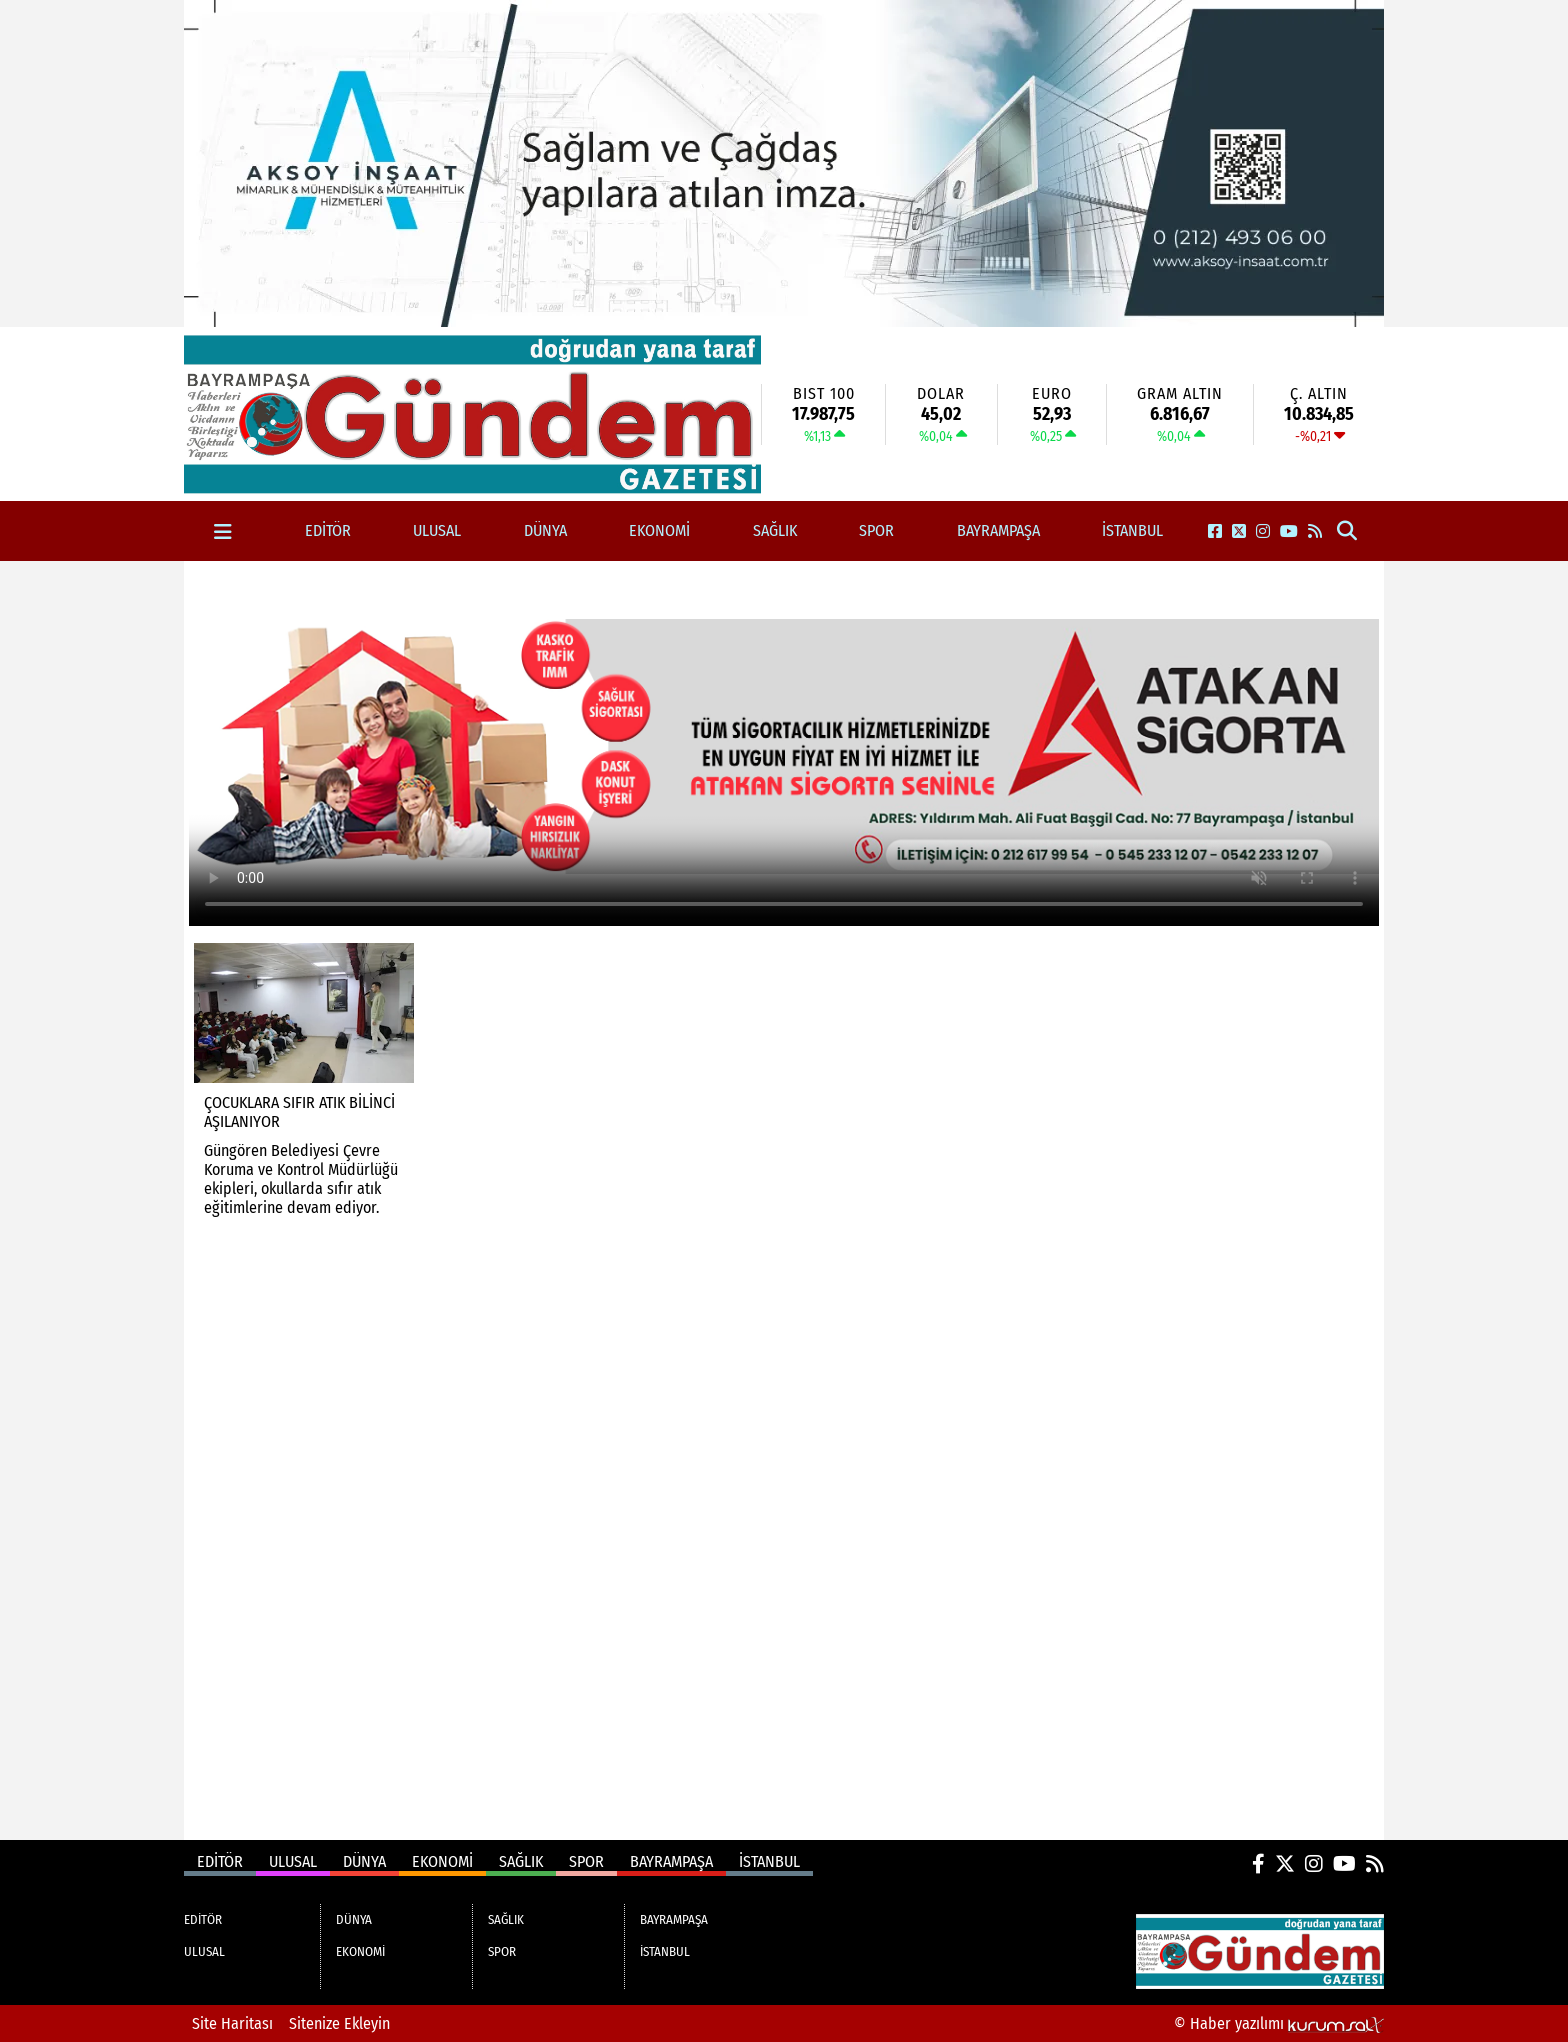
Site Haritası (232, 2023)
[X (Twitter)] (1239, 531)
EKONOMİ (659, 530)
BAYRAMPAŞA (998, 530)
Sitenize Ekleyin (339, 2023)
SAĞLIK (775, 530)
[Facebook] (1215, 531)
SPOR (876, 530)
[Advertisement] (92, 861)
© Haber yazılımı (1279, 2023)
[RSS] (1315, 531)
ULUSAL (437, 530)
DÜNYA (545, 530)
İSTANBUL (1132, 530)
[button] (1347, 531)
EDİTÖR (328, 530)
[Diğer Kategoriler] (223, 531)
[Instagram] (1263, 531)
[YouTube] (1289, 531)
